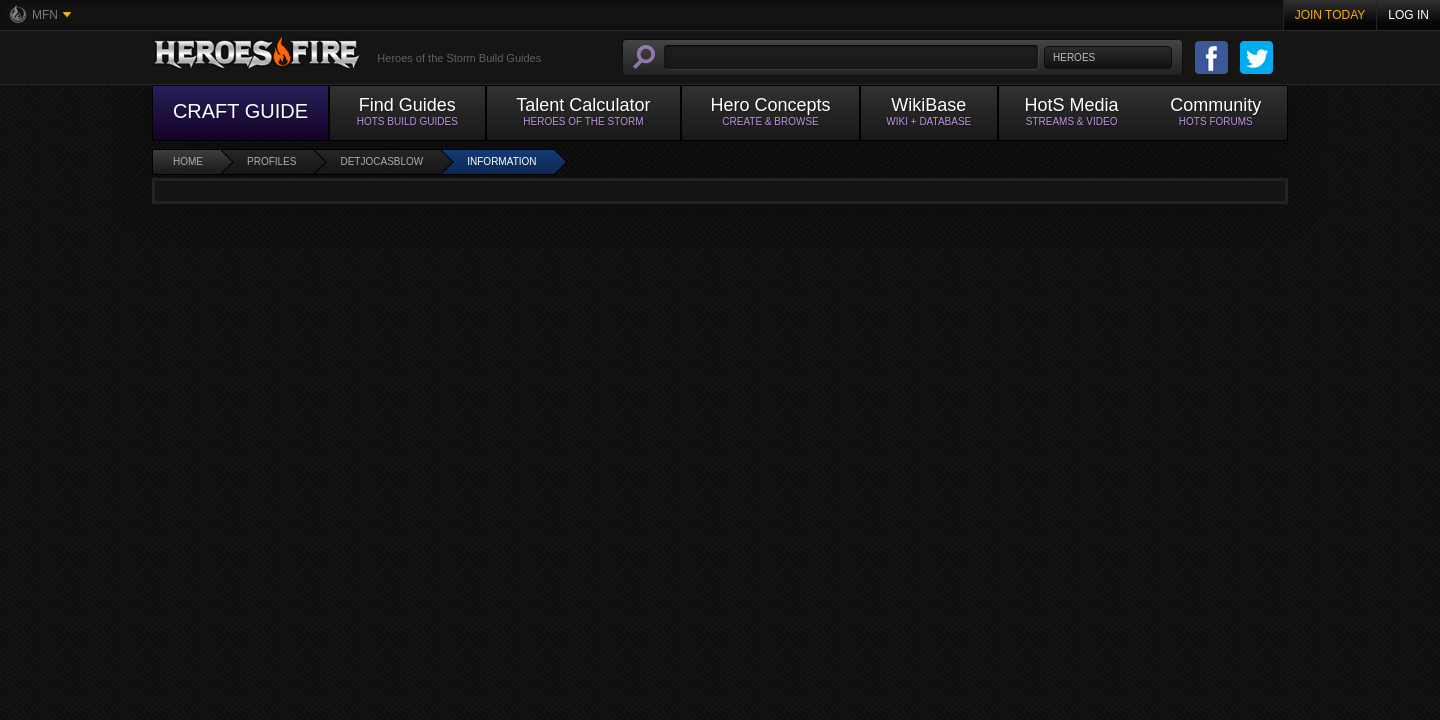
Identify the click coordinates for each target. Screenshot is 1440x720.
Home (188, 161)
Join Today (1330, 15)
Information (501, 161)
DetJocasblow (381, 161)
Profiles (271, 161)
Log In (1408, 15)
